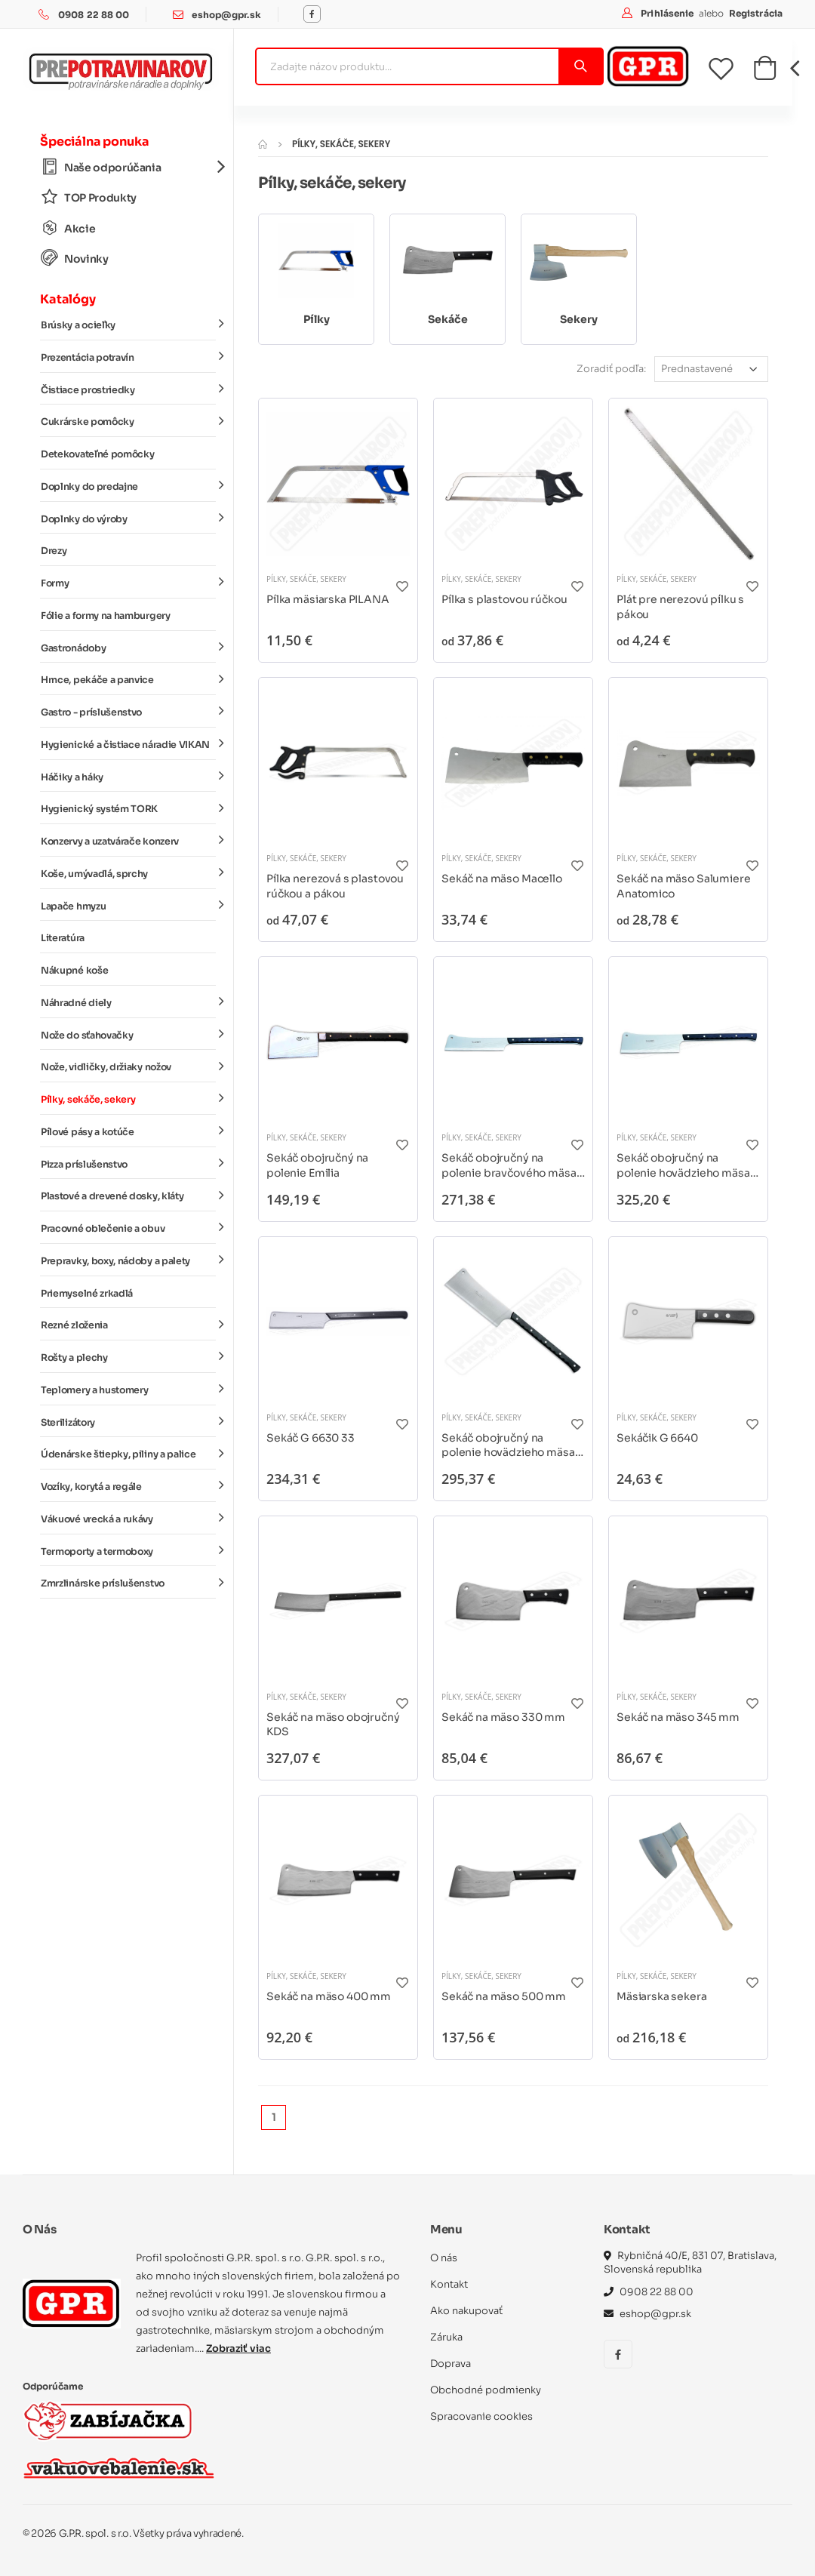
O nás (443, 2257)
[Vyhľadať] (580, 66)
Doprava (450, 2363)
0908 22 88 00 (94, 14)
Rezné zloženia (128, 1325)
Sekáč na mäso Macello (501, 878)
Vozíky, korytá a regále (128, 1486)
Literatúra (63, 938)
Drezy (53, 551)
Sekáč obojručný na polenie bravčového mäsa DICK (509, 1165)
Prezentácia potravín (128, 357)
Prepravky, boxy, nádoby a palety (128, 1260)
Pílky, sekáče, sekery (128, 1099)
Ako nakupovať (466, 2310)
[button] (764, 72)
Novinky (75, 258)
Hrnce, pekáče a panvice (128, 679)
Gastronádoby (128, 647)
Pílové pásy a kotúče (128, 1131)
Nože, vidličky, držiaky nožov (128, 1066)
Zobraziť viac (238, 2348)
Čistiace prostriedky (128, 389)
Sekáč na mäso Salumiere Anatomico (684, 886)
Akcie (68, 228)
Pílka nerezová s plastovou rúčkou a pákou (335, 886)
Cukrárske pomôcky (128, 421)
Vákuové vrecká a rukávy (128, 1519)
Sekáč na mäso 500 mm (503, 1996)
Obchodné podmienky (485, 2390)
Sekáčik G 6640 (657, 1438)
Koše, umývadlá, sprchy (128, 873)
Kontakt (449, 2284)
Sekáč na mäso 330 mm (503, 1717)
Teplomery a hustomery (128, 1389)
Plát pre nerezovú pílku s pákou (680, 606)
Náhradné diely (128, 1002)
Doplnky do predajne (128, 486)
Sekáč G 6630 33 (310, 1438)
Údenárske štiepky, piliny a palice (128, 1454)
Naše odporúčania (128, 167)
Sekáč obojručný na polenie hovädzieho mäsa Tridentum (508, 1445)
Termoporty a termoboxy (128, 1550)
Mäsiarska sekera (662, 1996)
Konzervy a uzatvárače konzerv (128, 841)
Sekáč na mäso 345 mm (678, 1717)
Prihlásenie (668, 13)
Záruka (446, 2337)
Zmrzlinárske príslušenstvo (128, 1583)
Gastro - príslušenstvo (128, 712)
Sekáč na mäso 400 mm (328, 1996)
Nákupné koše (74, 971)
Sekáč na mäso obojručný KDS (333, 1724)
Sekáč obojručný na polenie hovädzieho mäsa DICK (683, 1165)
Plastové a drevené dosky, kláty (128, 1195)
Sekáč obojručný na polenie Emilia (317, 1165)
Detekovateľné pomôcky (97, 454)
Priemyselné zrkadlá (87, 1294)
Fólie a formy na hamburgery (106, 616)
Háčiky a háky (128, 776)
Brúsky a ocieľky (128, 324)
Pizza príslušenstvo (128, 1163)
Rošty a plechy (128, 1357)
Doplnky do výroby (128, 518)
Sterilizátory (128, 1421)
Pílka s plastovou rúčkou (504, 599)
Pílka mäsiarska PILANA (327, 599)
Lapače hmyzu (128, 905)
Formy (128, 583)
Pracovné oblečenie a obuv (128, 1228)
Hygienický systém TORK (128, 808)
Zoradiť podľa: (611, 368)
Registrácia (756, 13)
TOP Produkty (89, 197)
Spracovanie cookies (481, 2416)
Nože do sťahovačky (128, 1034)
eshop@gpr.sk (226, 14)
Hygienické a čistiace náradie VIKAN (128, 744)
